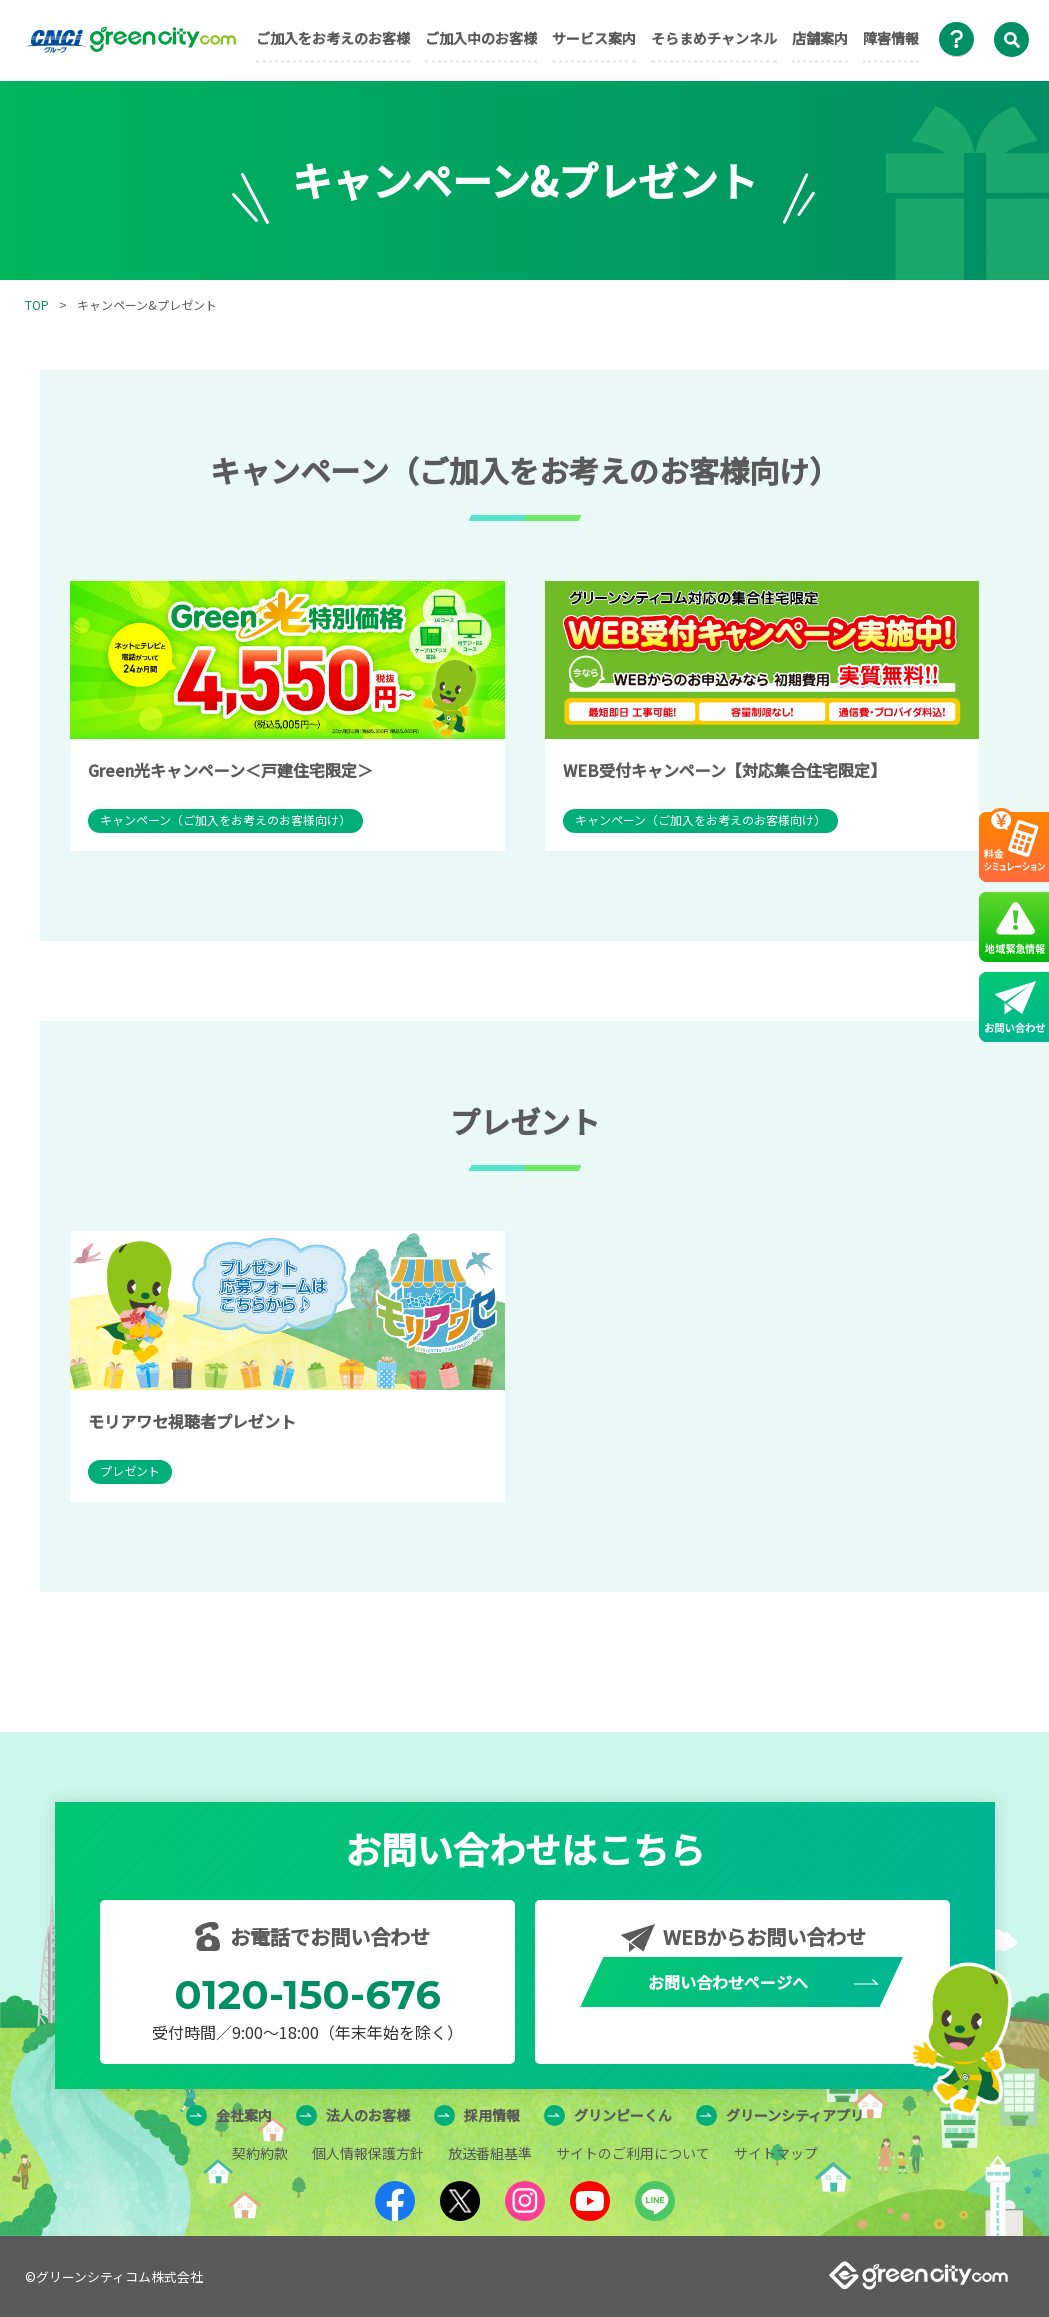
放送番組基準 (490, 2153)
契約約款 (260, 2153)
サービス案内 (594, 38)
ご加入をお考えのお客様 (333, 38)
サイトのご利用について (633, 2153)
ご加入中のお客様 (481, 38)
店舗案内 (820, 38)
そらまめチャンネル (714, 38)
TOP (37, 304)
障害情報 (891, 38)
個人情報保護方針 (368, 2153)
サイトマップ (776, 2153)
